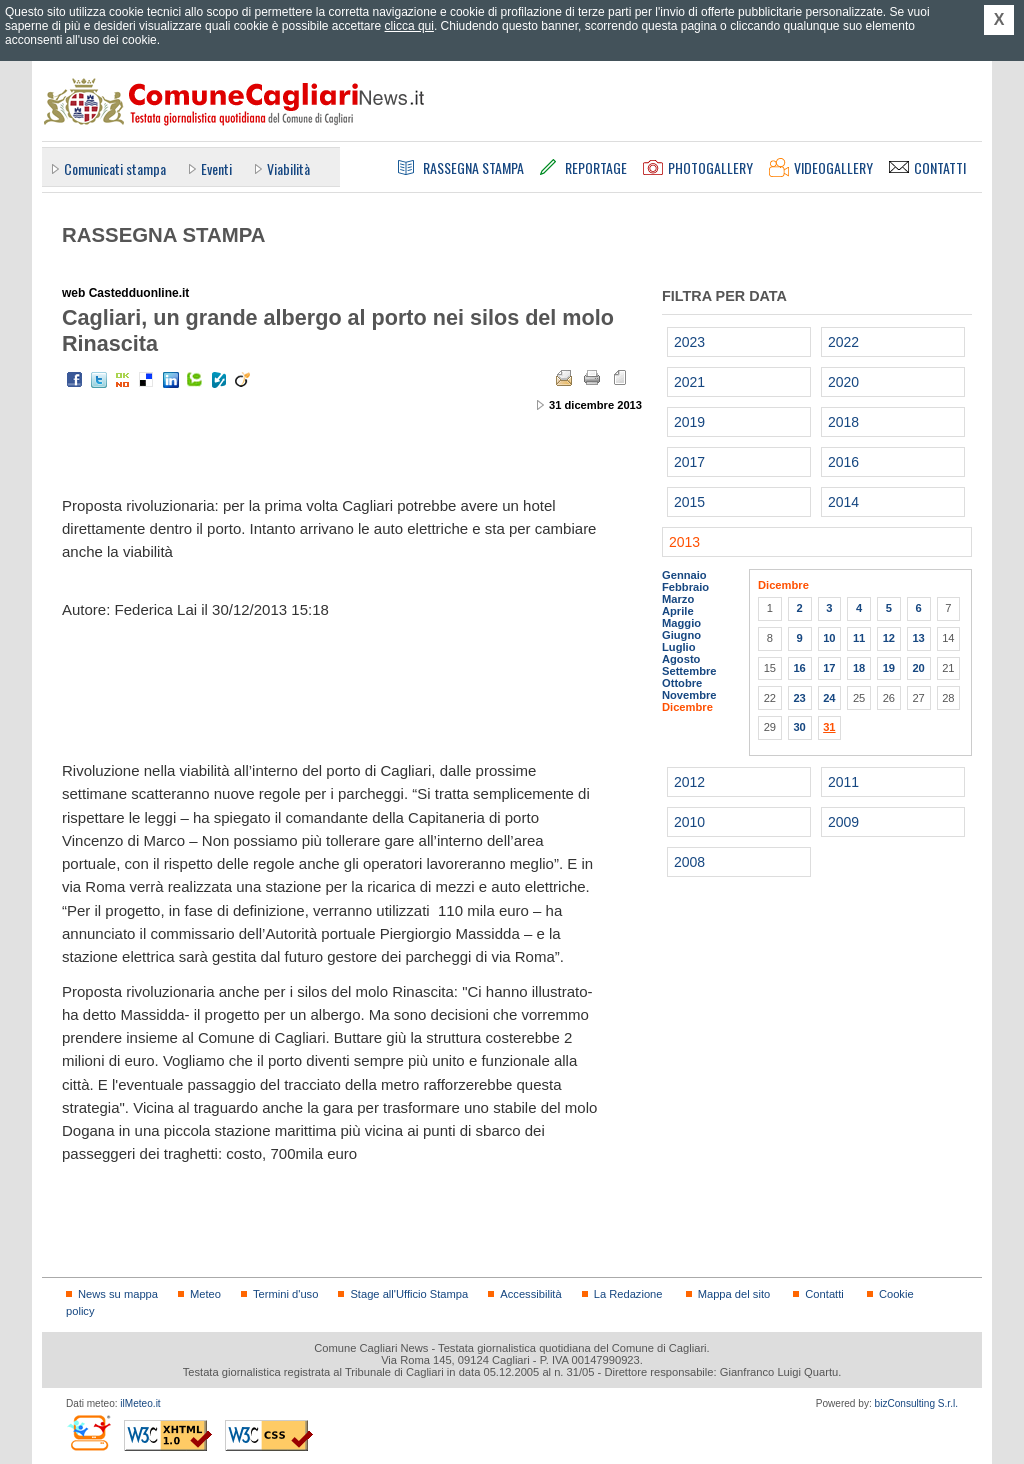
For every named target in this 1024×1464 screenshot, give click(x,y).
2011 (843, 782)
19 (889, 668)
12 (889, 638)
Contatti (824, 1294)
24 (829, 698)
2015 (689, 502)
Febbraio (685, 587)
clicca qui (409, 26)
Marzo (678, 599)
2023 (689, 342)
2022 (843, 342)
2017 (689, 462)
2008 (689, 862)
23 (799, 698)
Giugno (681, 635)
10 (829, 638)
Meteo (205, 1294)
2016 (843, 462)
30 (799, 727)
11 (859, 638)
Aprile (678, 611)
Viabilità (288, 168)
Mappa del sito (734, 1294)
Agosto (681, 659)
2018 (843, 422)
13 (918, 638)
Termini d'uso (285, 1294)
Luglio (678, 647)
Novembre (689, 695)
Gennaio (684, 575)
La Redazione (628, 1294)
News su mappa (118, 1294)
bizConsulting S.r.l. (916, 1403)
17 (829, 668)
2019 (689, 422)
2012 (689, 782)
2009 (843, 822)
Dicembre (687, 707)
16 (799, 668)
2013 (684, 542)
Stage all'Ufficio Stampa (409, 1294)
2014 (843, 502)
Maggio (681, 623)
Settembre (689, 671)
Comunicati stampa (115, 168)
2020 (843, 382)
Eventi (216, 168)
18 (859, 668)
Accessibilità (530, 1294)
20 (918, 668)
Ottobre (682, 683)
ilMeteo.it (140, 1403)
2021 (689, 382)
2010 (689, 822)
